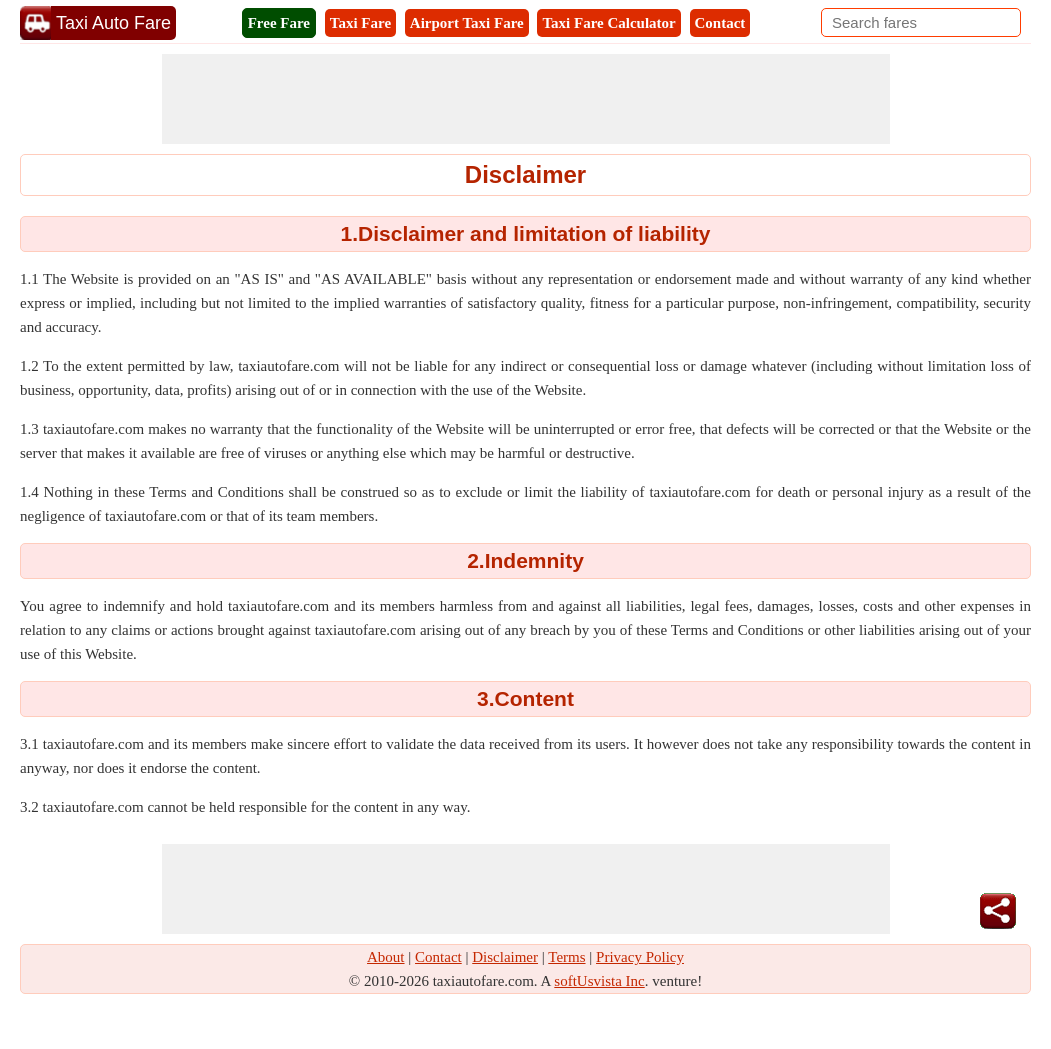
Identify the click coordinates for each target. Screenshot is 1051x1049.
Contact (720, 23)
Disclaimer (505, 957)
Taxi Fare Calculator (608, 23)
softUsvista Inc (599, 981)
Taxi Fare (360, 23)
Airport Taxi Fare (467, 23)
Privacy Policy (640, 957)
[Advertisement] (526, 99)
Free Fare (279, 23)
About (386, 957)
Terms (566, 957)
